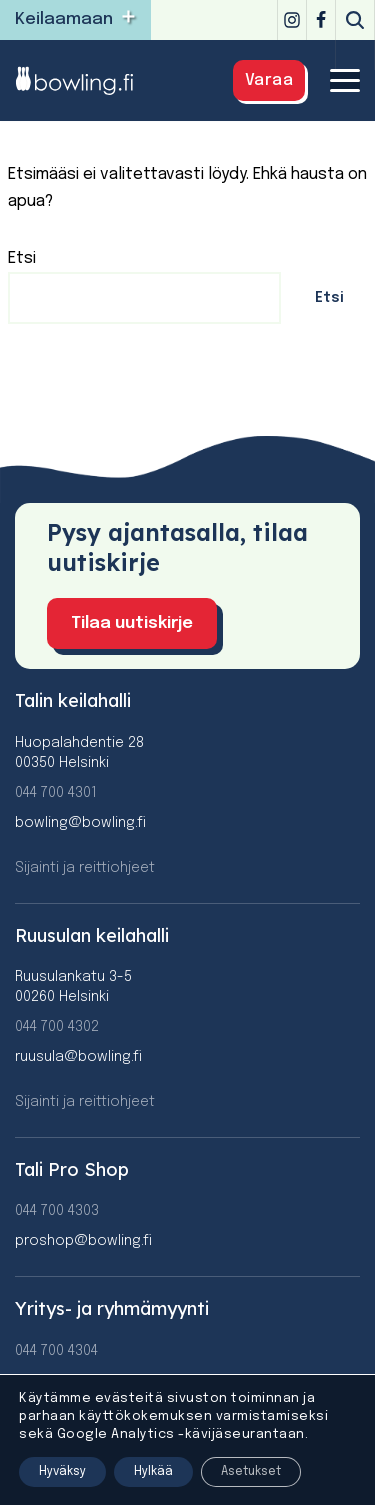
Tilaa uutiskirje (132, 623)
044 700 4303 (57, 1211)
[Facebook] (321, 20)
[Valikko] (345, 80)
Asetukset (251, 1472)
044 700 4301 (56, 793)
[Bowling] (86, 80)
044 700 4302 (57, 1027)
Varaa (269, 80)
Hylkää (153, 1472)
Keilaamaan (64, 19)
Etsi (22, 258)
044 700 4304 (56, 1351)
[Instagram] (292, 20)
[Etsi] (355, 20)
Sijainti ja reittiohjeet (85, 868)
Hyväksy (62, 1472)
